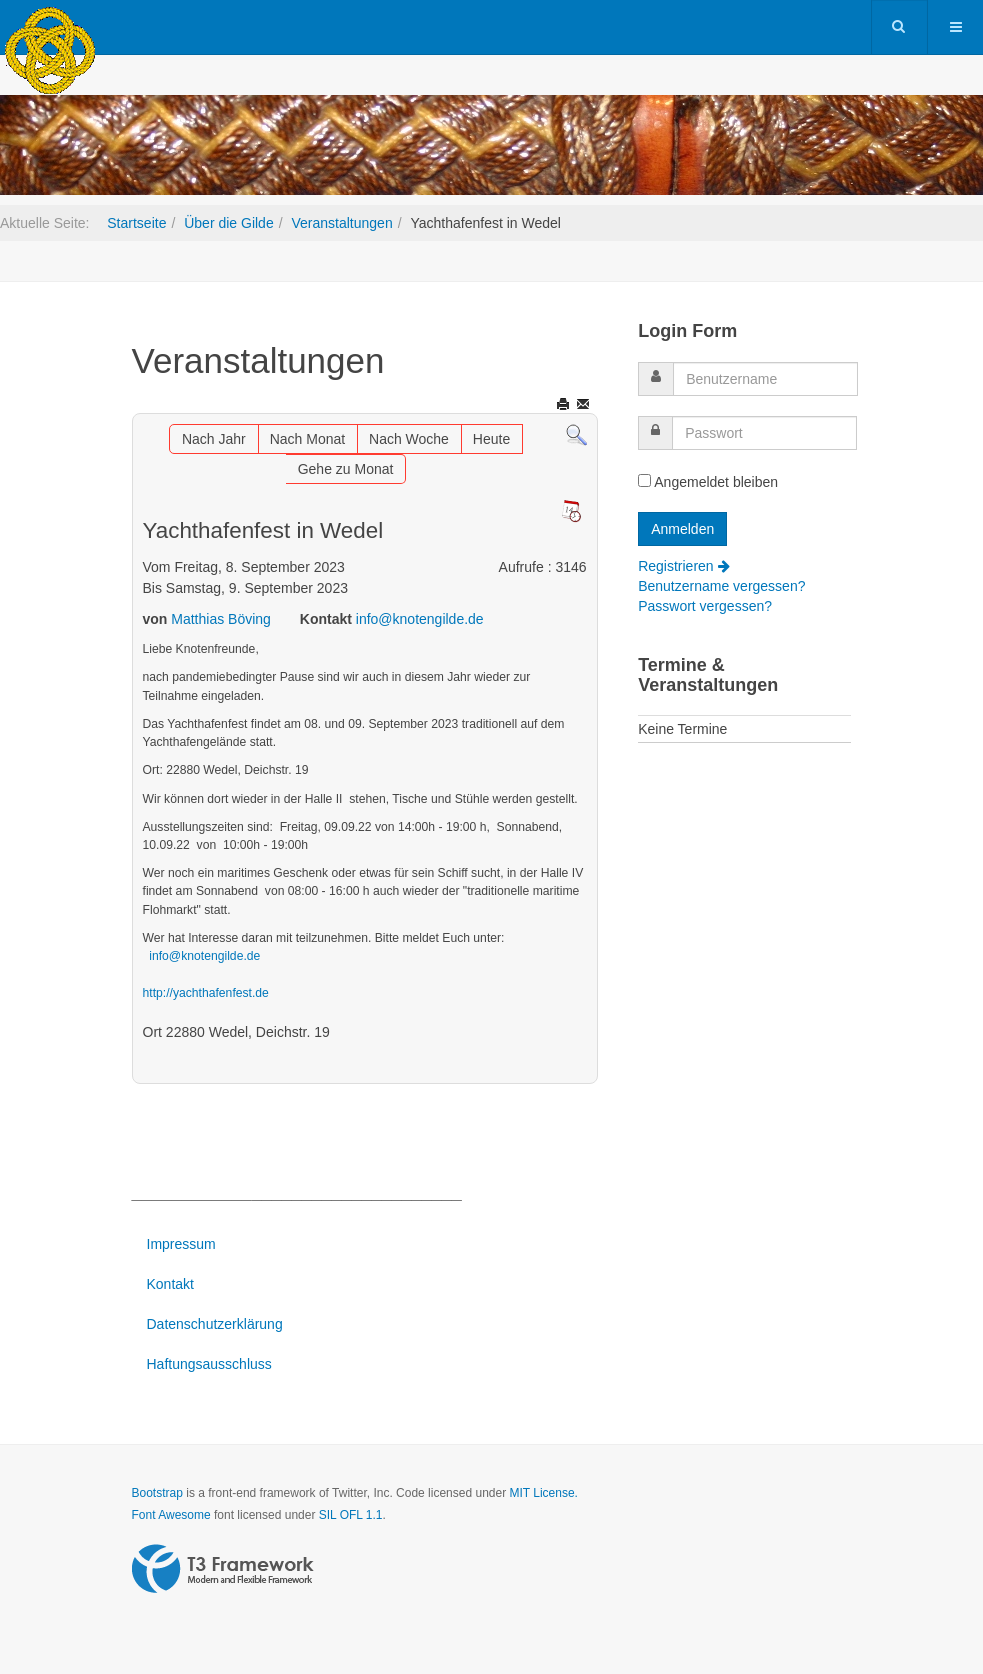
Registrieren (683, 566)
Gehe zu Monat (346, 469)
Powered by (223, 1569)
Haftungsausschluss (209, 1364)
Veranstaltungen (341, 223)
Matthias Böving (221, 619)
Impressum (181, 1244)
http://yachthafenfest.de (206, 993)
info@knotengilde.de (420, 619)
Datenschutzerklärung (215, 1324)
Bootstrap (157, 1493)
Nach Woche (409, 439)
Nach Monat (307, 439)
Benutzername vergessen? (721, 586)
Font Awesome (171, 1515)
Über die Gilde (229, 223)
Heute (491, 439)
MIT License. (543, 1493)
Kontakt (170, 1284)
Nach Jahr (214, 439)
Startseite (136, 223)
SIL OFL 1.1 (351, 1515)
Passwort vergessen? (705, 606)
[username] (765, 379)
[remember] (644, 480)
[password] (764, 433)
